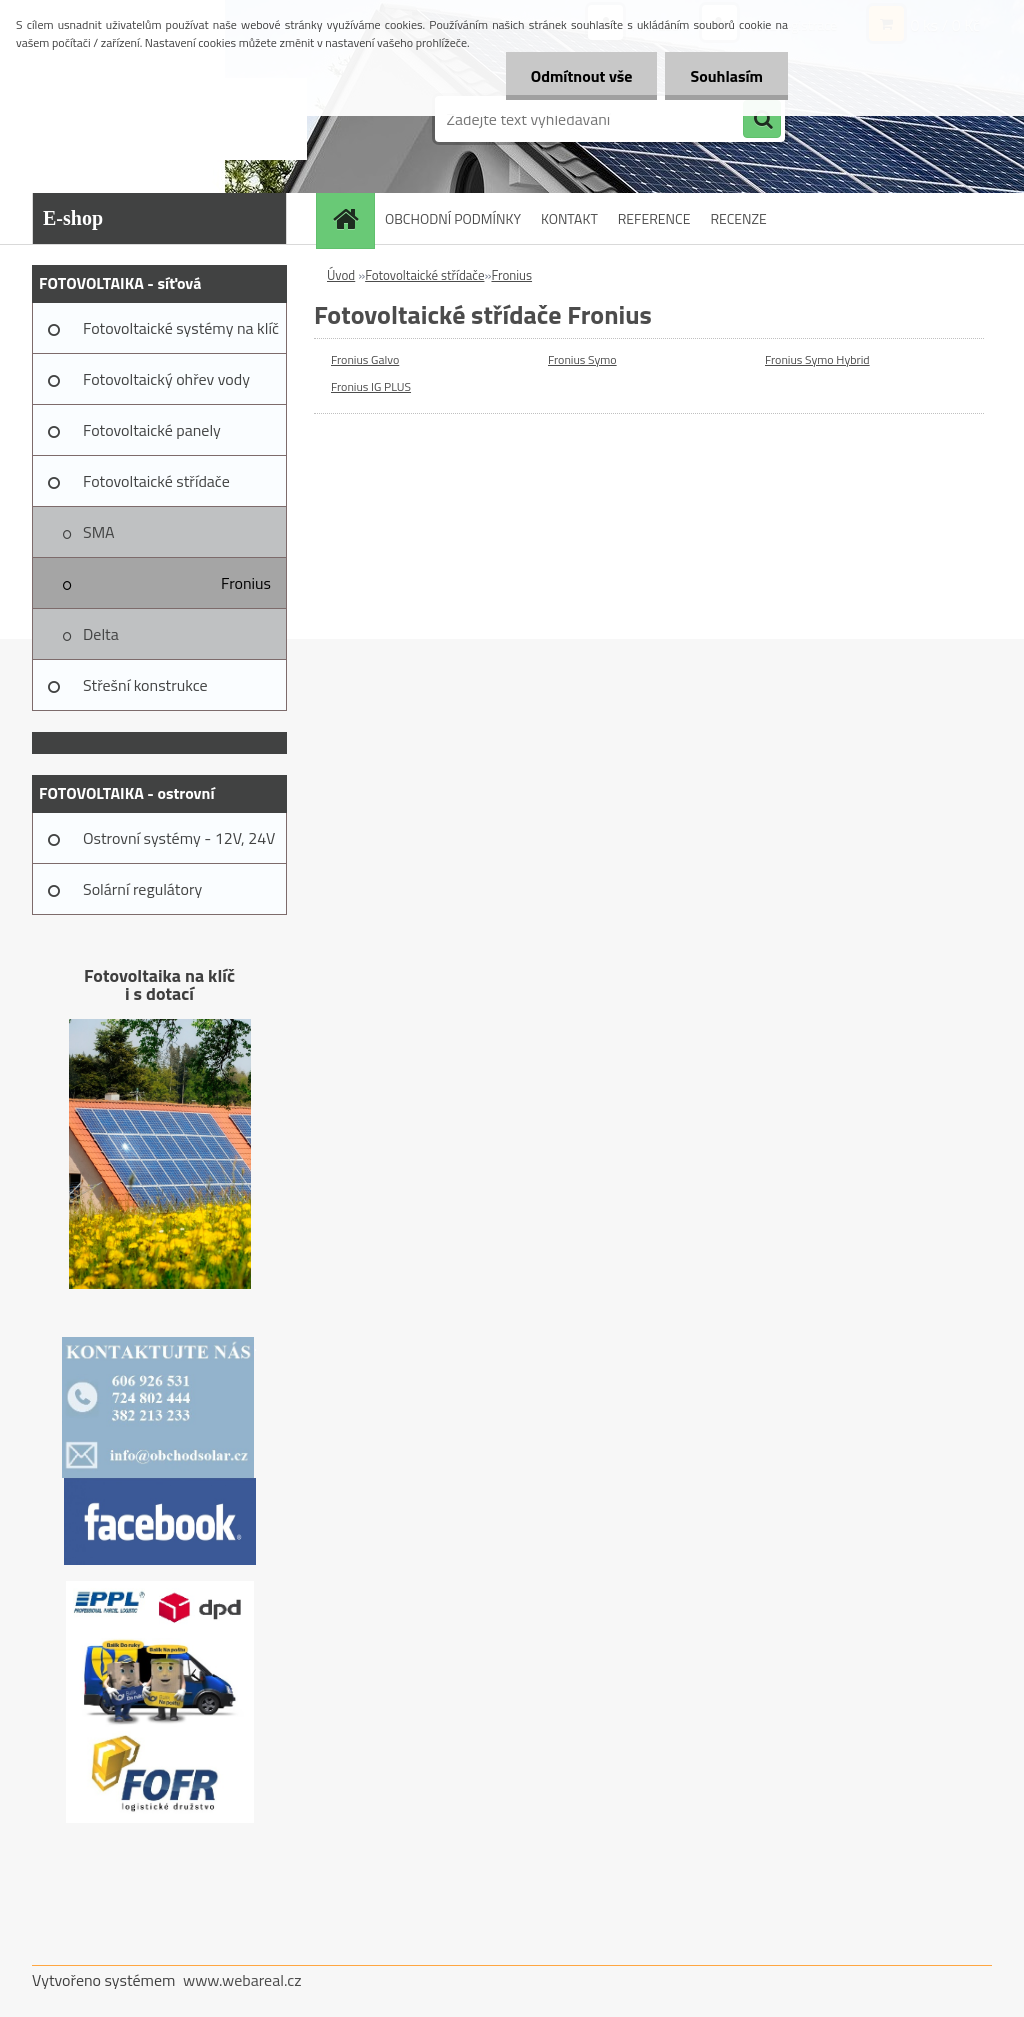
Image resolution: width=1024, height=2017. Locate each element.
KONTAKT (569, 218)
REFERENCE (654, 218)
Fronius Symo (582, 359)
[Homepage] (352, 218)
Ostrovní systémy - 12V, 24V (179, 838)
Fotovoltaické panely (152, 430)
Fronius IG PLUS (371, 386)
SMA (99, 532)
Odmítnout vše (582, 76)
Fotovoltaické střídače (156, 481)
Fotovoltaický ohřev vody (166, 379)
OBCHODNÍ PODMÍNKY (453, 218)
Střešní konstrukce (145, 685)
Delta (101, 634)
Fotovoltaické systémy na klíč (181, 328)
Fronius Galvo (365, 359)
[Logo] (169, 119)
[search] (762, 120)
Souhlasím (726, 76)
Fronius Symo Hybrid (817, 359)
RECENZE (738, 218)
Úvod (341, 275)
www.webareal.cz (242, 1980)
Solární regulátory (142, 889)
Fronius (246, 583)
